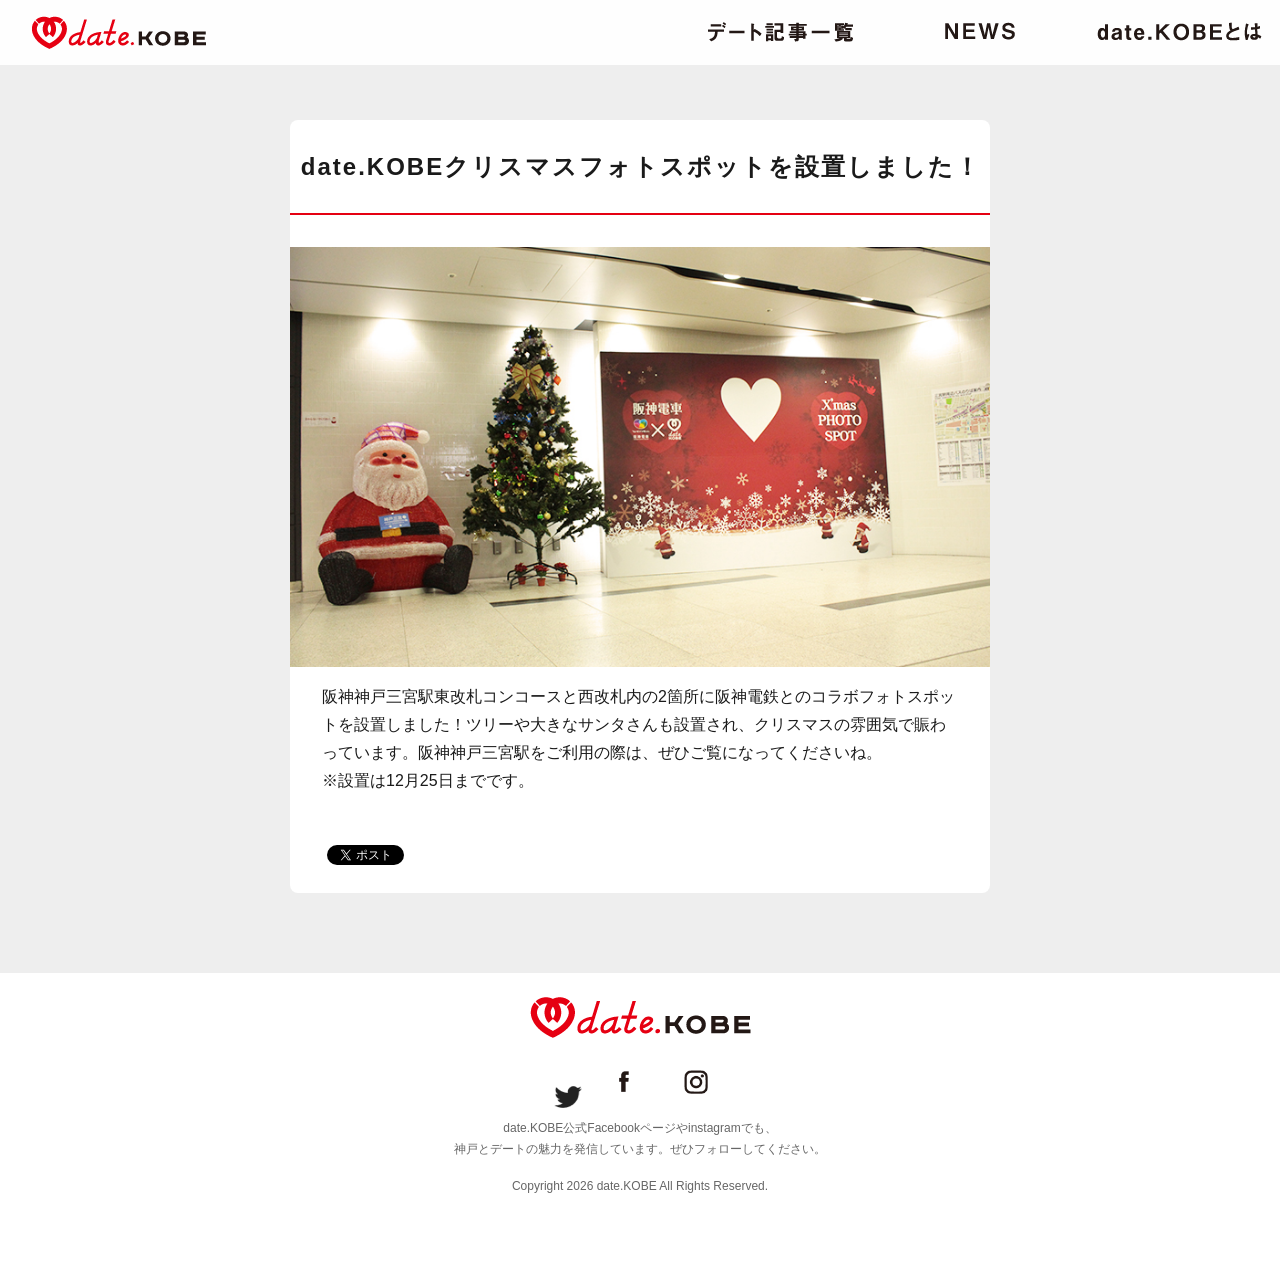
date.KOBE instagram (712, 1082)
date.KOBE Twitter (568, 1082)
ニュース (980, 32)
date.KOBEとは (1179, 32)
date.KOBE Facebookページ (640, 1082)
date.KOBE (119, 32)
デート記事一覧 (780, 32)
